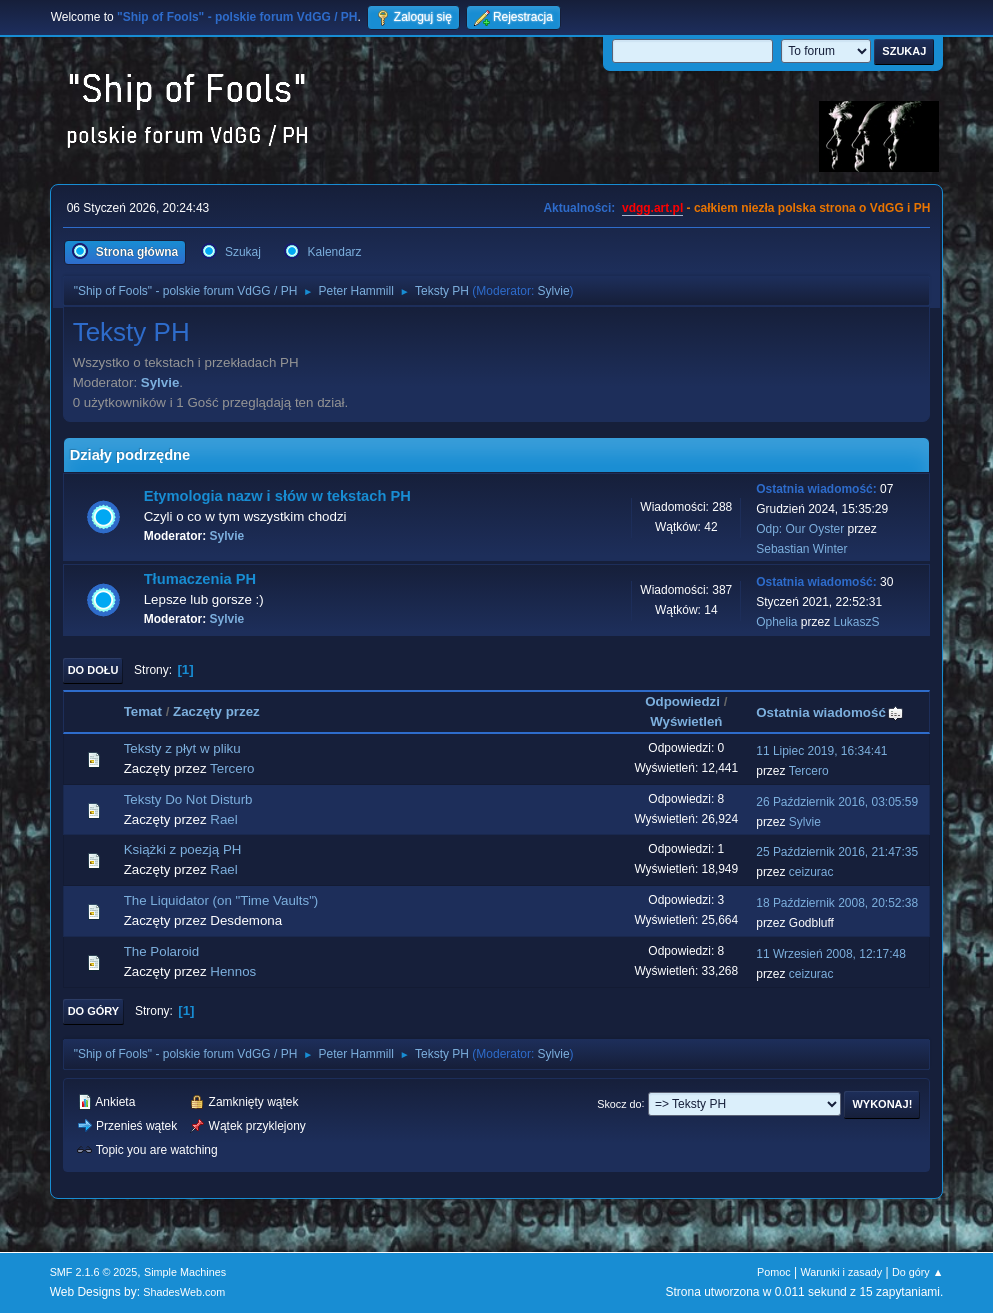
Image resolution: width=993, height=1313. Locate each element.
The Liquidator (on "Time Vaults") (221, 900)
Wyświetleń (686, 721)
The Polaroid (162, 951)
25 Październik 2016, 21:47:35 (837, 852)
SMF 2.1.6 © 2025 (94, 1272)
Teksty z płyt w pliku (182, 748)
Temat (143, 711)
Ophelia (776, 622)
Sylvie (554, 291)
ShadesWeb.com (184, 1292)
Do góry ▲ (917, 1272)
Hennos (233, 971)
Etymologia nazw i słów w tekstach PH (277, 496)
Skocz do (619, 1103)
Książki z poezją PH (183, 849)
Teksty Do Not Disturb (188, 799)
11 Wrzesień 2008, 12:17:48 (831, 954)
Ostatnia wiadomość (830, 712)
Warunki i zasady (841, 1272)
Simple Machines (185, 1272)
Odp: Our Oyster (801, 529)
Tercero (232, 768)
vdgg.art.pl (652, 208)
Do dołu (93, 670)
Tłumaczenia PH (200, 579)
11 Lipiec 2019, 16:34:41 (821, 751)
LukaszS (857, 622)
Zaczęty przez (216, 711)
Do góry (94, 1011)
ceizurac (811, 872)
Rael (223, 819)
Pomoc (774, 1272)
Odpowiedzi (682, 701)
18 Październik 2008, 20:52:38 (837, 903)
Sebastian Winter (801, 549)
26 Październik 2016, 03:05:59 (837, 802)
